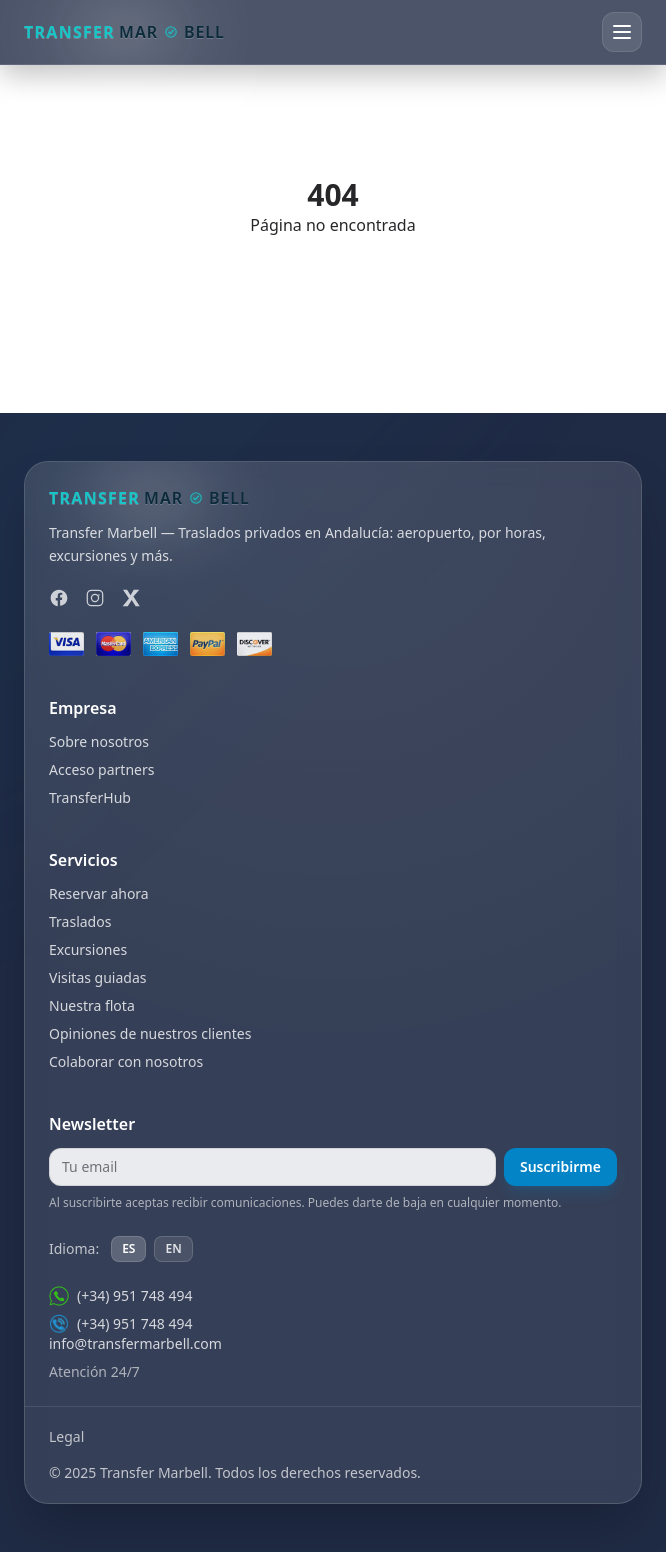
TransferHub (90, 797)
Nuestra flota (92, 1005)
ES (128, 1248)
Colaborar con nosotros (126, 1061)
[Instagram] (95, 598)
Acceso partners (101, 769)
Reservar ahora (99, 893)
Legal (66, 1436)
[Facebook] (59, 598)
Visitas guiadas (97, 977)
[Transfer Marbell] (124, 32)
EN (173, 1248)
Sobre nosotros (99, 741)
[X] (131, 598)
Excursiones (88, 949)
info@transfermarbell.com (135, 1343)
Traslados (80, 921)
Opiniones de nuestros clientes (150, 1033)
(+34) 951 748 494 (120, 1296)
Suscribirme (560, 1166)
